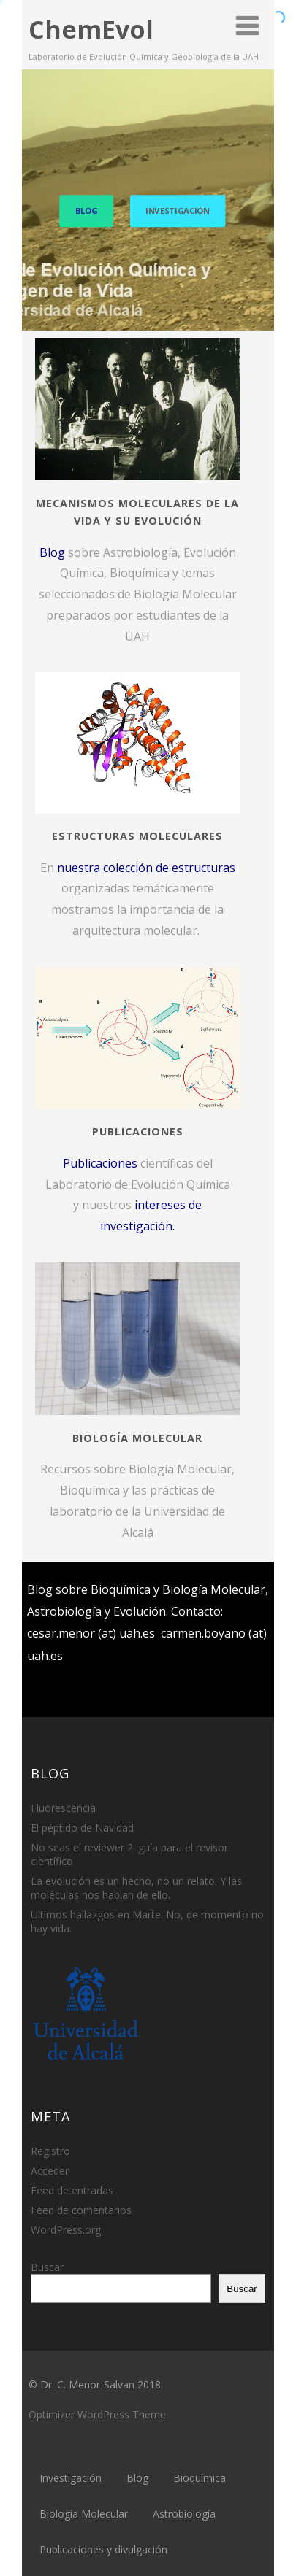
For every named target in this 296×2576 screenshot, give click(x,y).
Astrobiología (184, 2514)
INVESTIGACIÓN (178, 210)
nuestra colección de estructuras (146, 868)
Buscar (47, 2267)
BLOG (86, 210)
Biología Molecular (83, 2514)
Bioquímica (199, 2478)
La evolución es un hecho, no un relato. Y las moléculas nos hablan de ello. (136, 1888)
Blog (52, 552)
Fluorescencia (63, 1808)
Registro (50, 2151)
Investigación (70, 2478)
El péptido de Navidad (82, 1828)
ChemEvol (91, 29)
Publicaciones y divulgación (103, 2549)
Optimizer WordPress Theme (97, 2414)
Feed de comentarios (81, 2210)
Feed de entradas (72, 2190)
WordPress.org (66, 2230)
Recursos (65, 1469)
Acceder (50, 2171)
